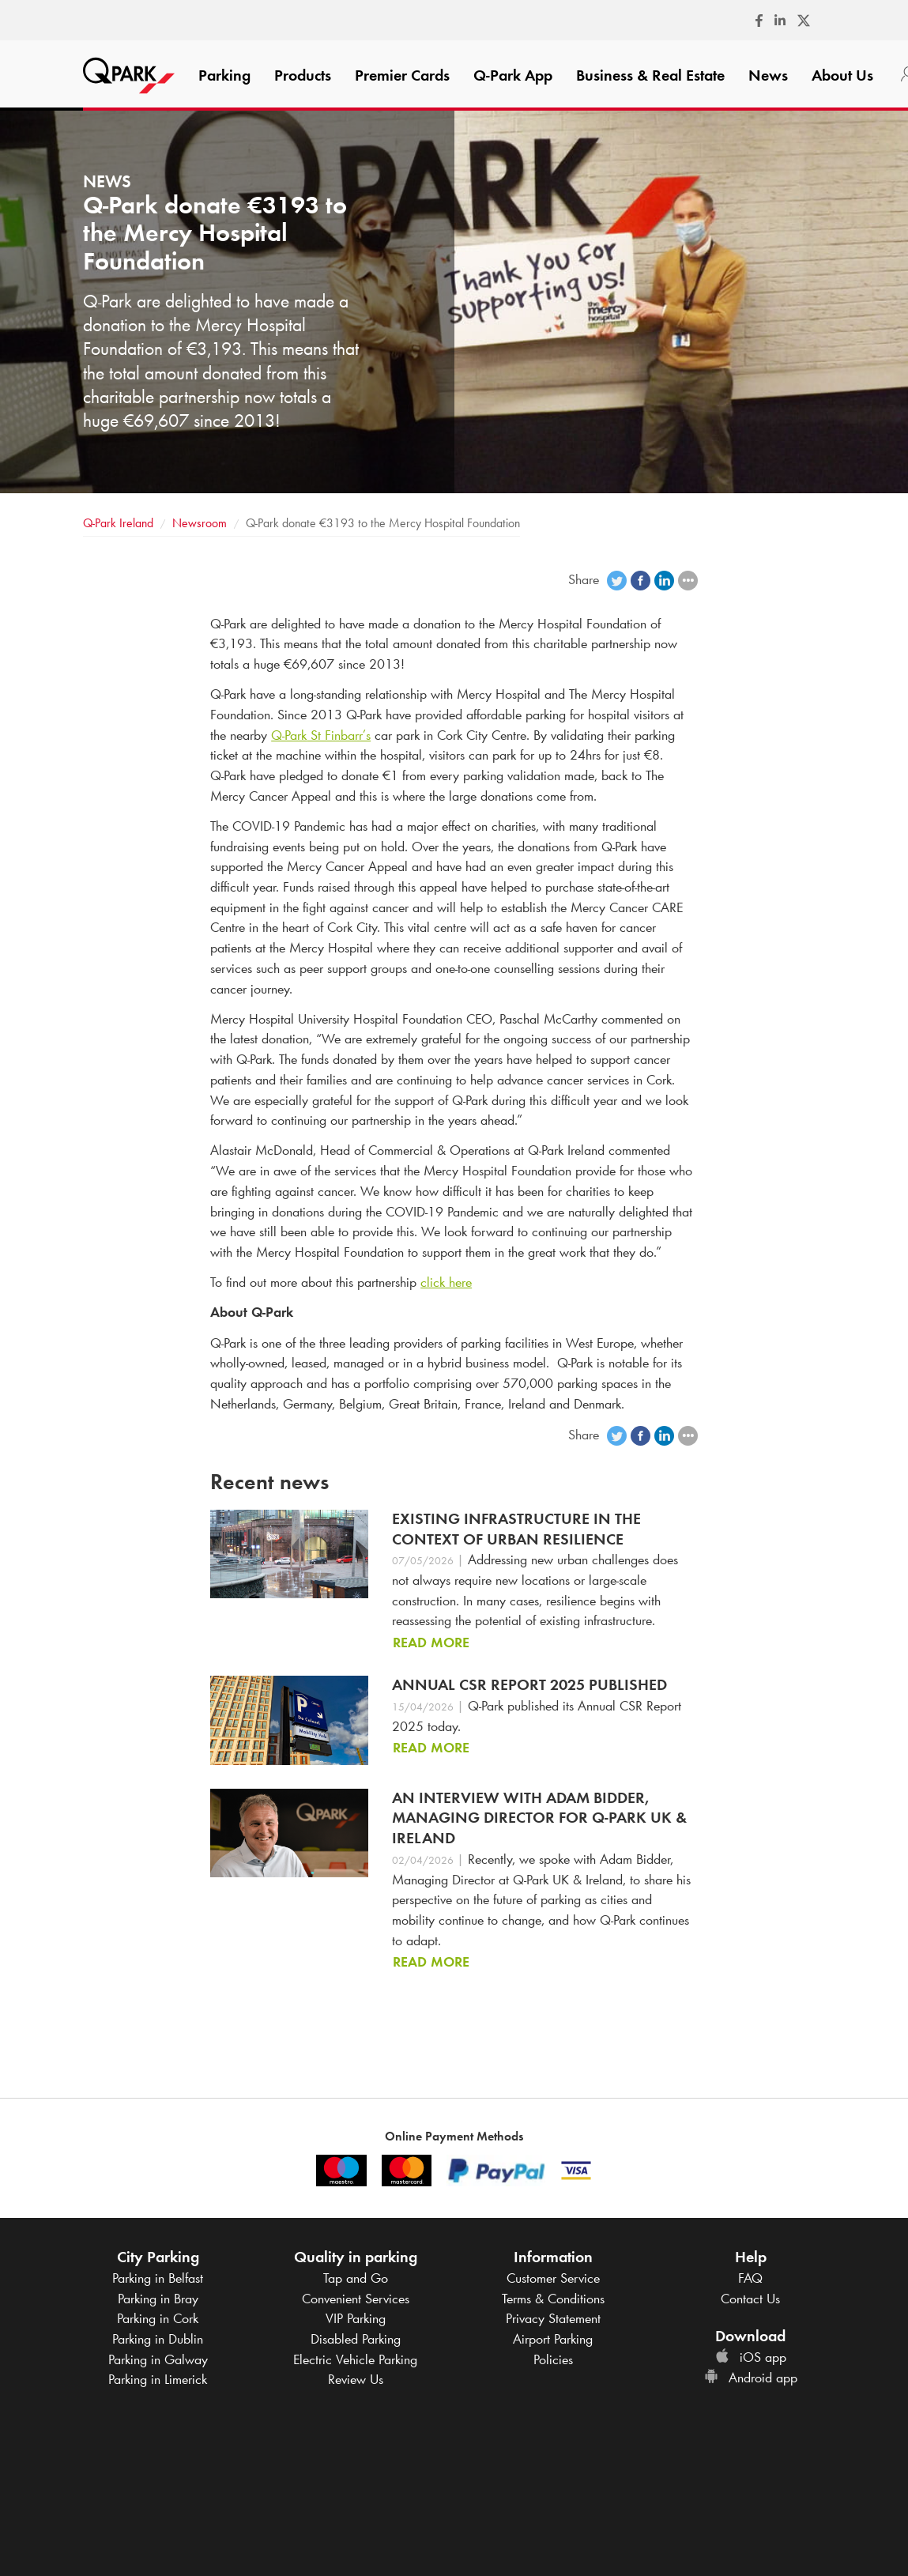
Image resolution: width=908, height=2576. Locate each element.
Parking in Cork (157, 2318)
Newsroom (199, 522)
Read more (431, 1642)
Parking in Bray (158, 2298)
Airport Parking (553, 2339)
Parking (224, 75)
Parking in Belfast (157, 2278)
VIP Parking (356, 2318)
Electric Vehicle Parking (355, 2359)
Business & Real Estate (650, 75)
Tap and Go (355, 2278)
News (768, 75)
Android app (750, 2377)
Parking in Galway (158, 2359)
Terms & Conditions (553, 2298)
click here (446, 1282)
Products (302, 75)
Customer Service (553, 2278)
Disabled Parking (356, 2339)
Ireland (118, 522)
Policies (553, 2359)
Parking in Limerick (157, 2379)
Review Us (355, 2379)
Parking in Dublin (157, 2339)
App (512, 75)
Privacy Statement (553, 2318)
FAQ (750, 2278)
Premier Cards (402, 75)
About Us (842, 75)
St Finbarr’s (321, 735)
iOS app (750, 2357)
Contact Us (750, 2298)
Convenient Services (355, 2298)
